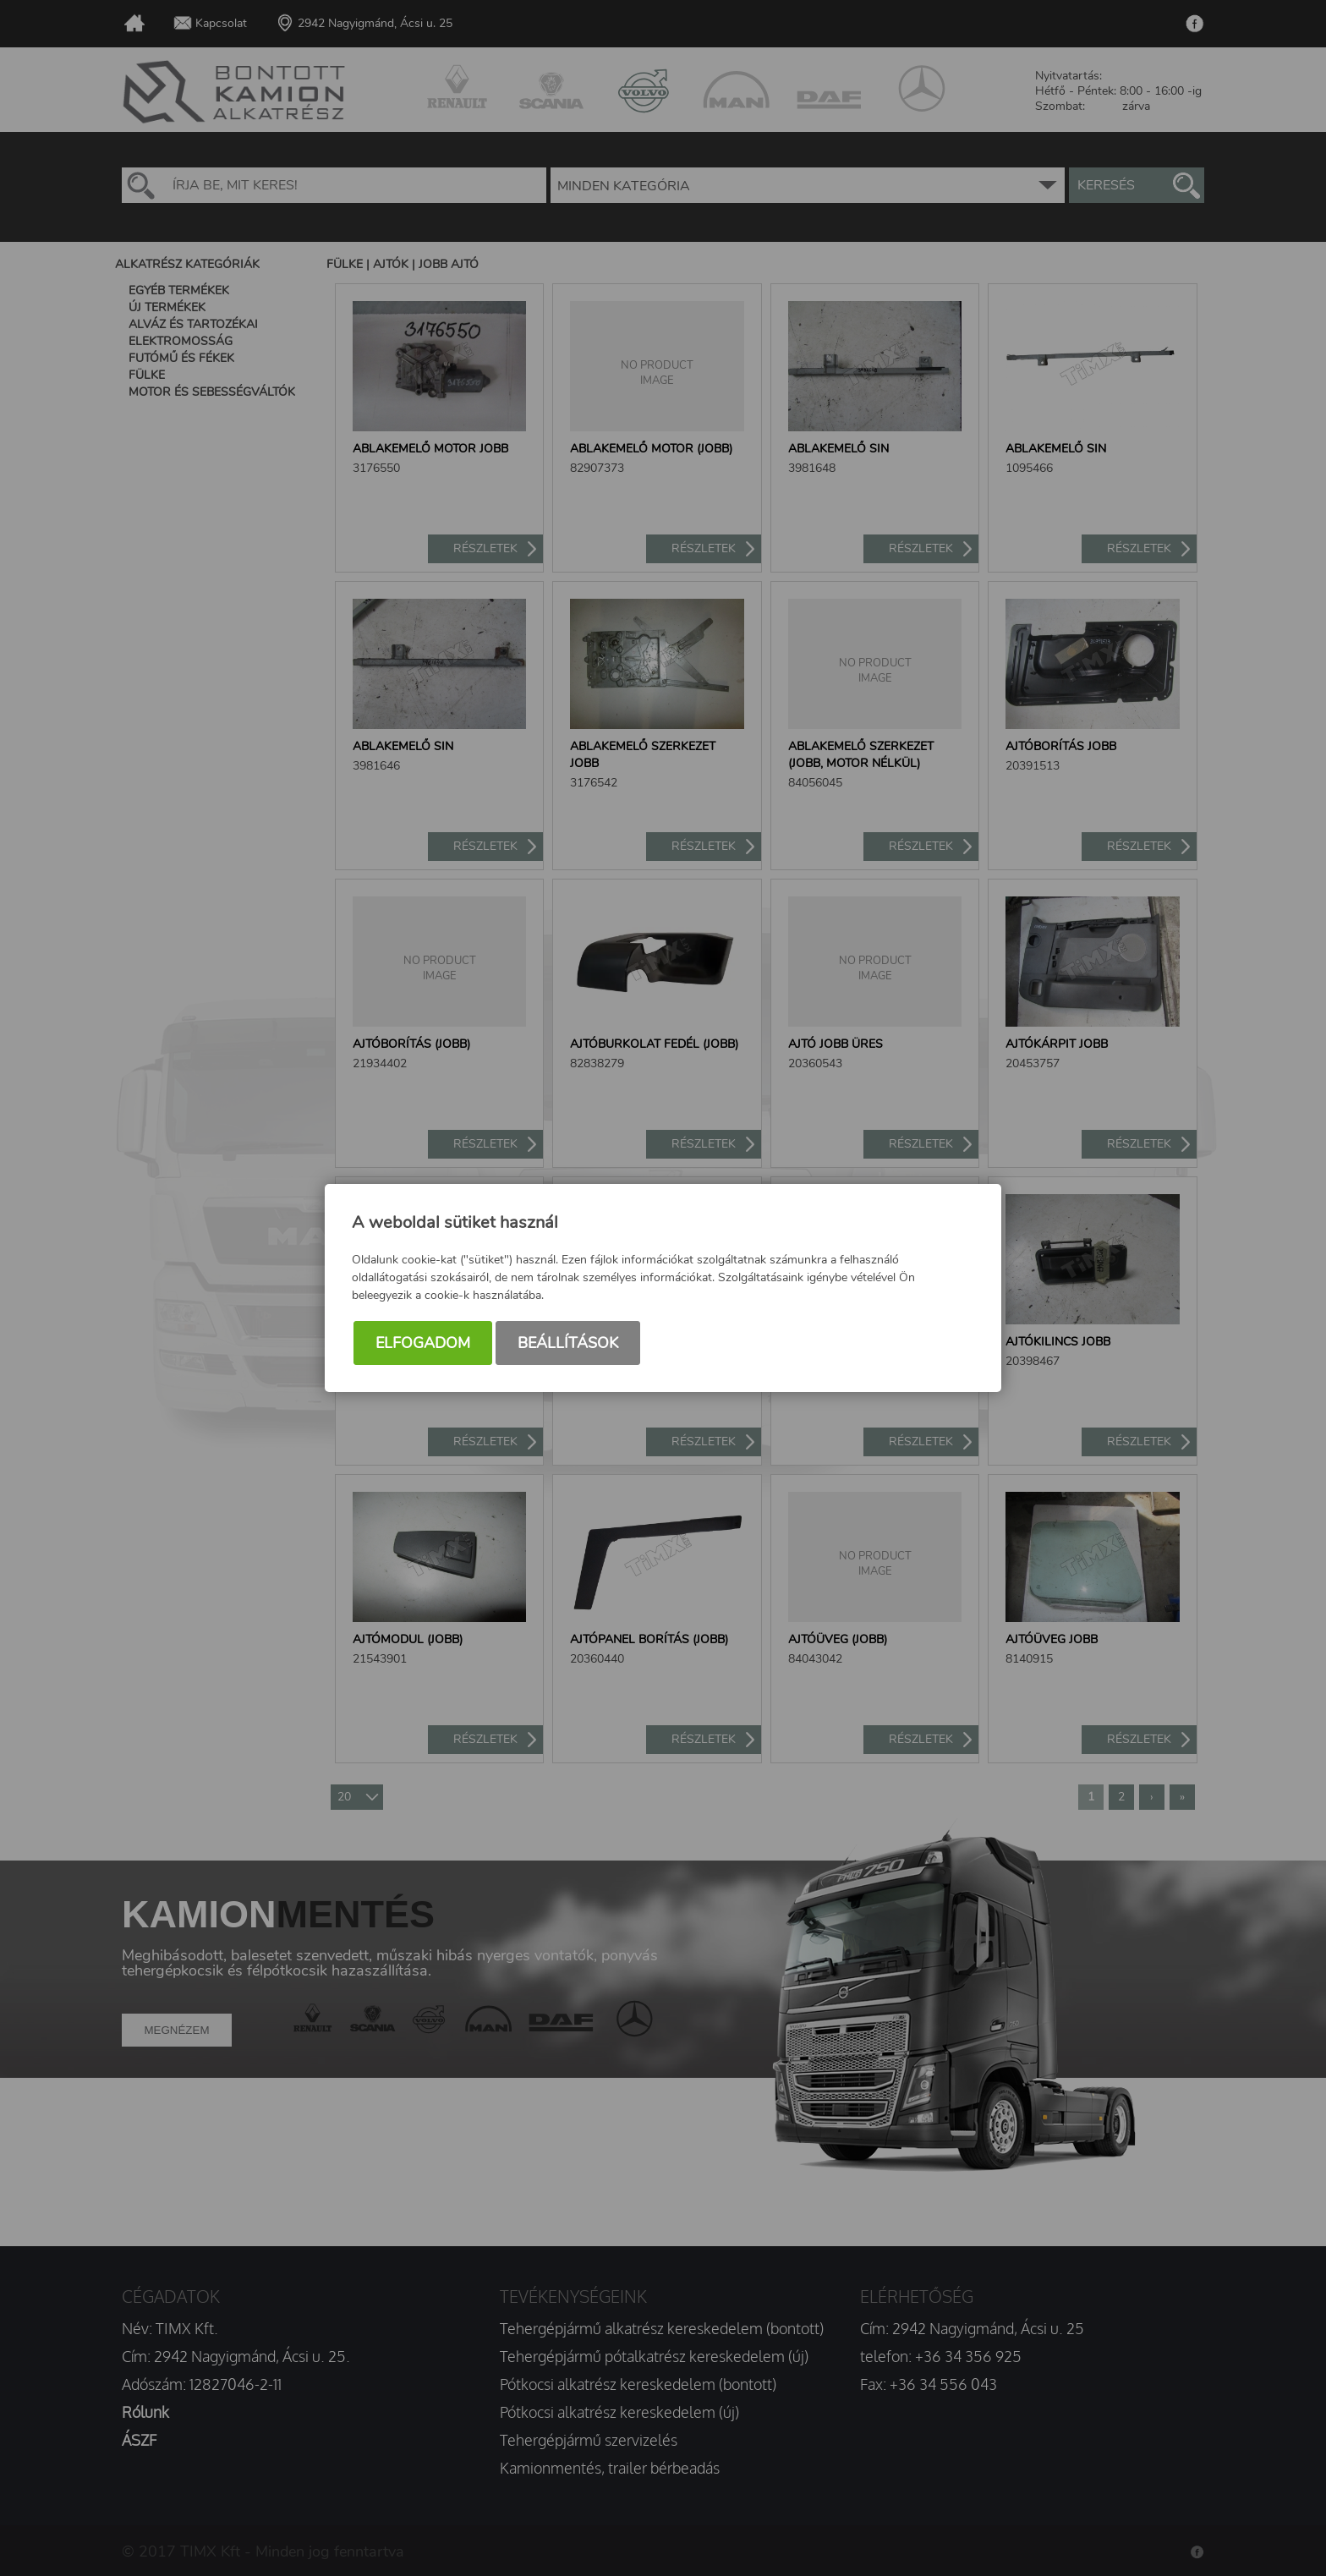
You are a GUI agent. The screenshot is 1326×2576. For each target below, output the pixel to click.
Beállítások (568, 1343)
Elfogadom (422, 1343)
